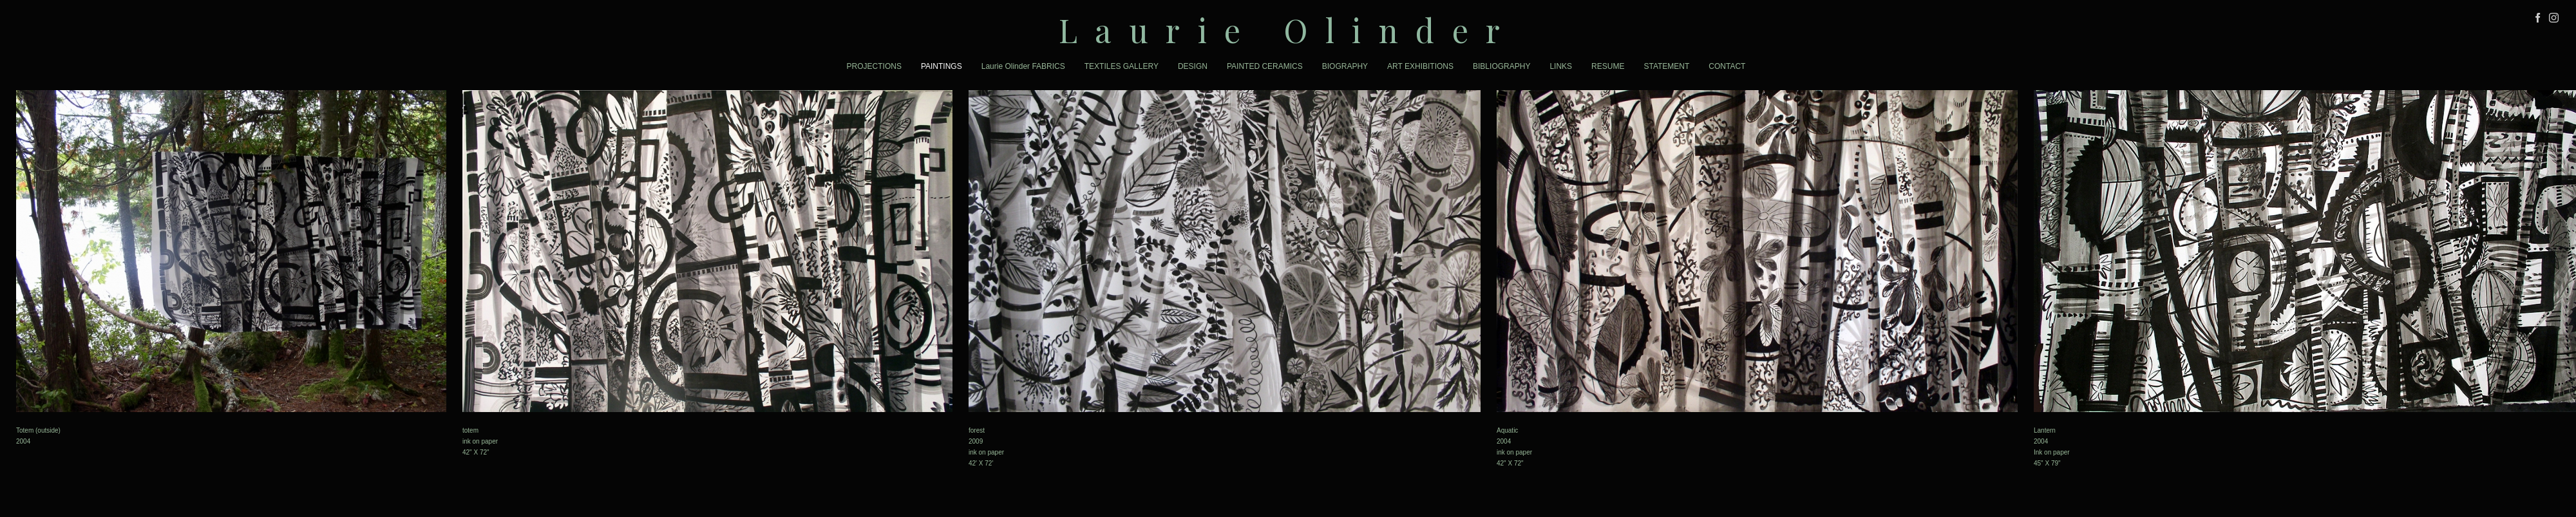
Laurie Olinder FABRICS (1023, 66)
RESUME (1607, 66)
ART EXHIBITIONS (1420, 66)
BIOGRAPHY (1345, 66)
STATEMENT (1666, 66)
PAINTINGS (941, 66)
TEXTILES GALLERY (1121, 66)
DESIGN (1193, 66)
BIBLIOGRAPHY (1501, 66)
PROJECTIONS (874, 66)
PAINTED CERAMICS (1265, 66)
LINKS (1560, 66)
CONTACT (1727, 66)
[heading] (1288, 30)
